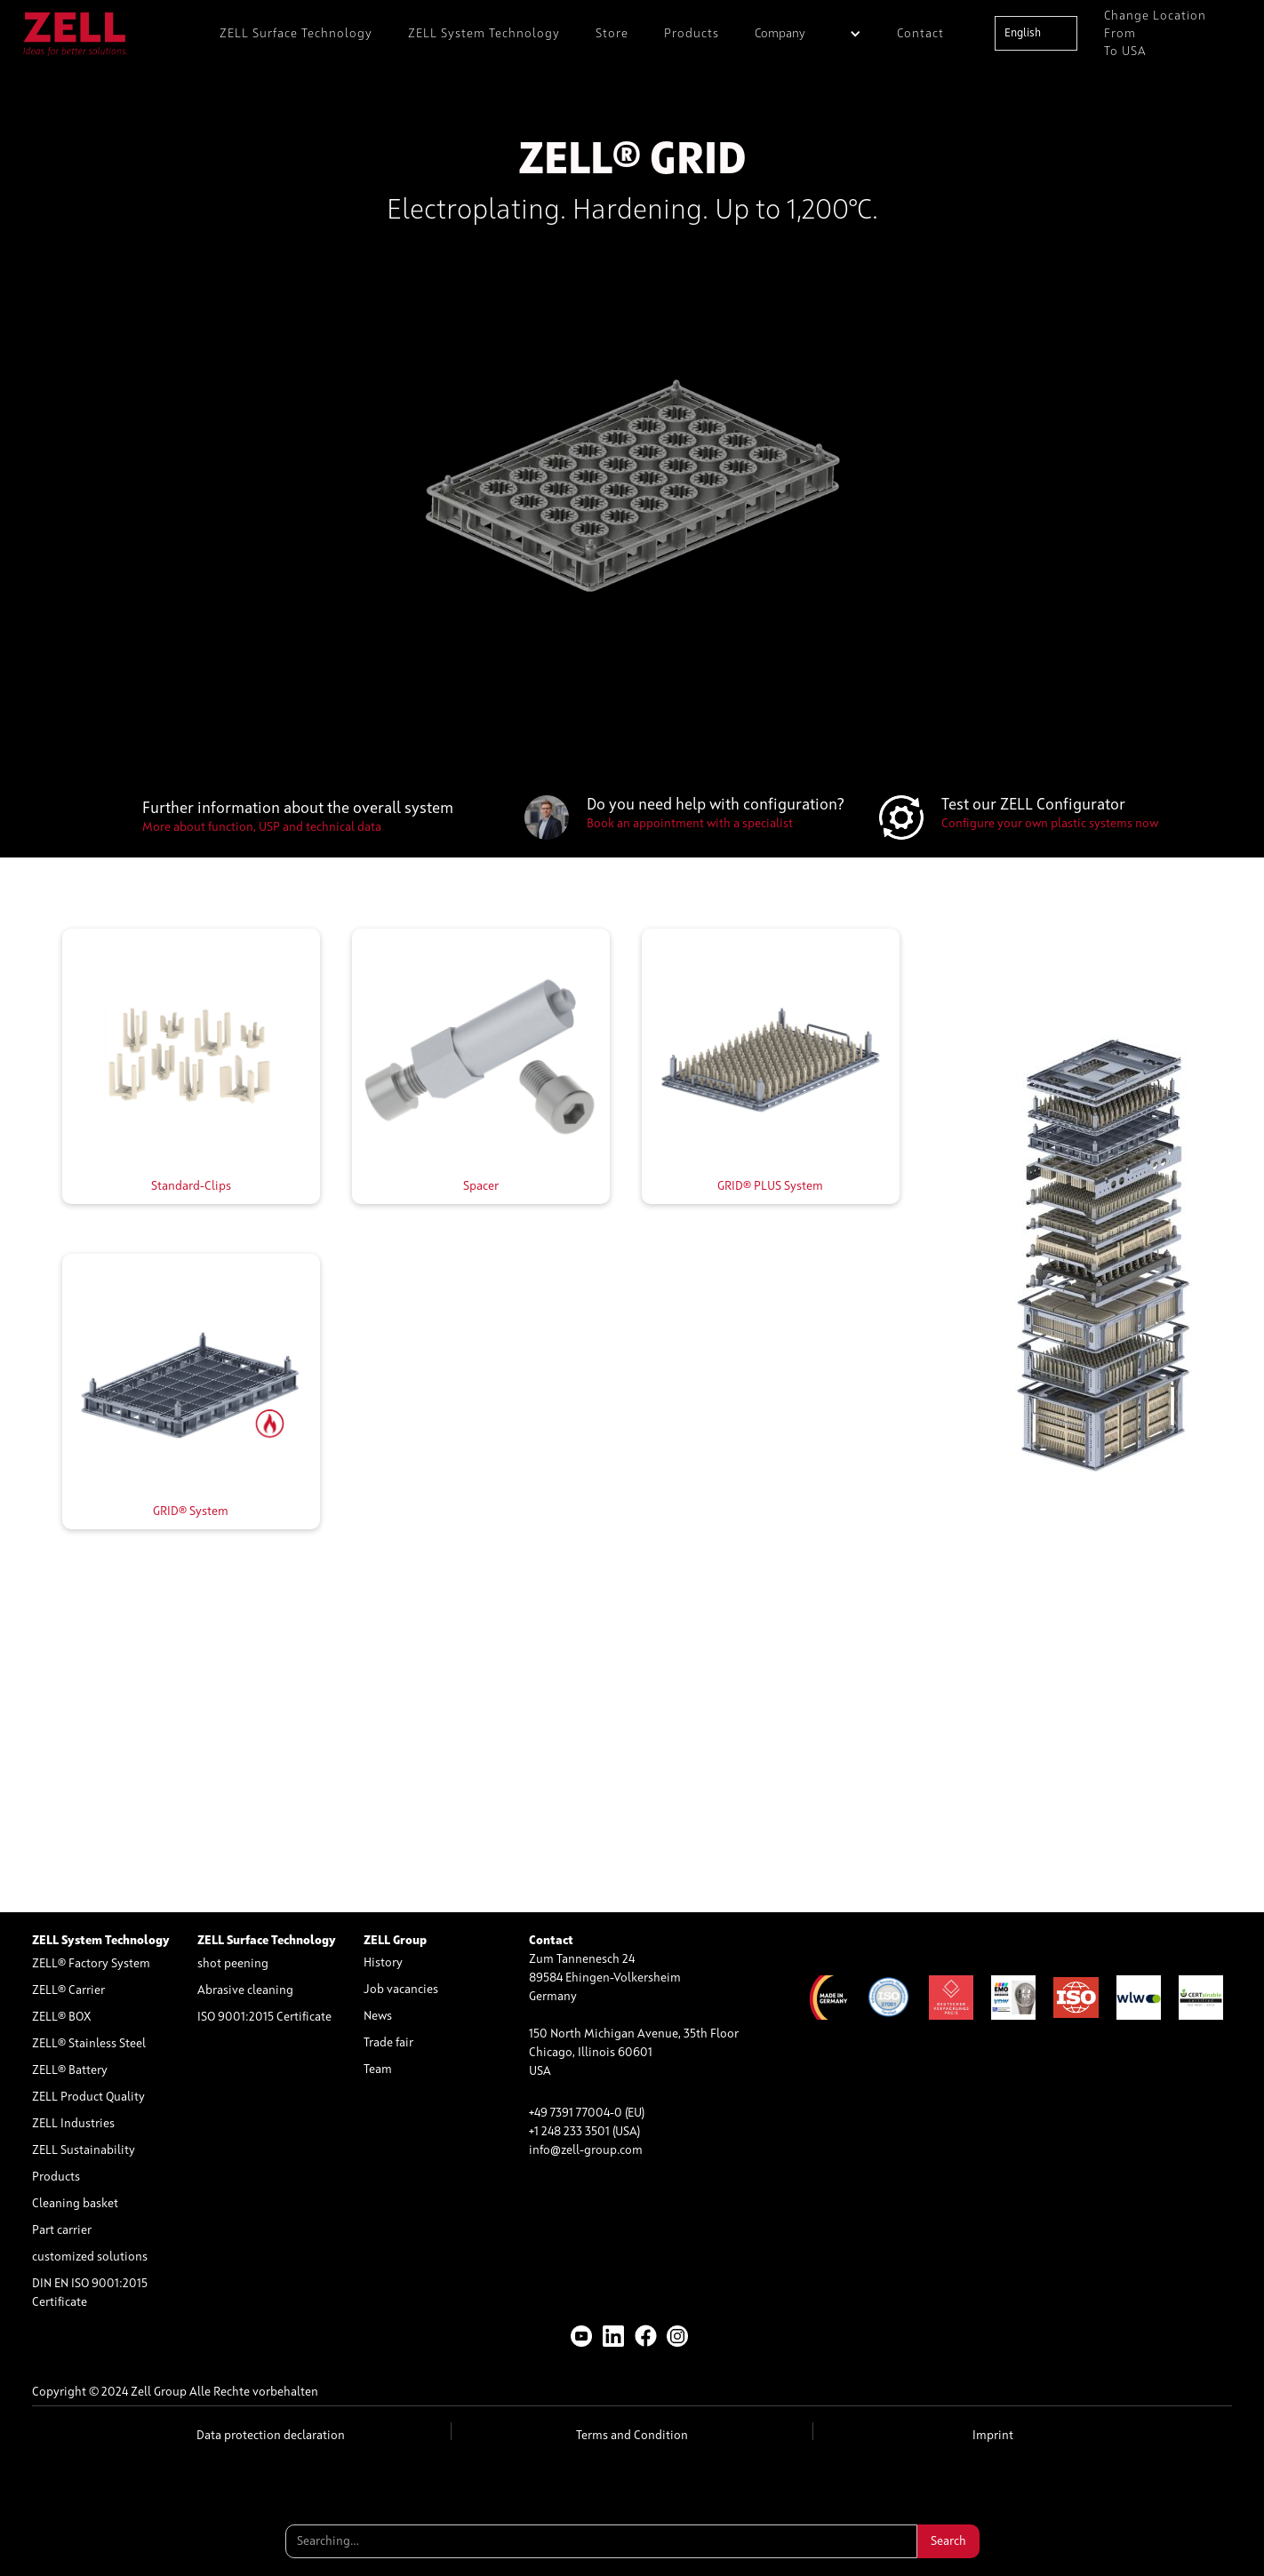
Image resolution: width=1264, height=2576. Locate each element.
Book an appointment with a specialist (690, 823)
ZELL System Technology (484, 34)
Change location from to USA (1155, 34)
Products (691, 34)
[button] (808, 33)
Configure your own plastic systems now (1049, 823)
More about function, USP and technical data (261, 827)
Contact (920, 34)
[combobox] (1036, 33)
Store (612, 34)
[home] (75, 33)
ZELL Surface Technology (296, 34)
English (1022, 33)
